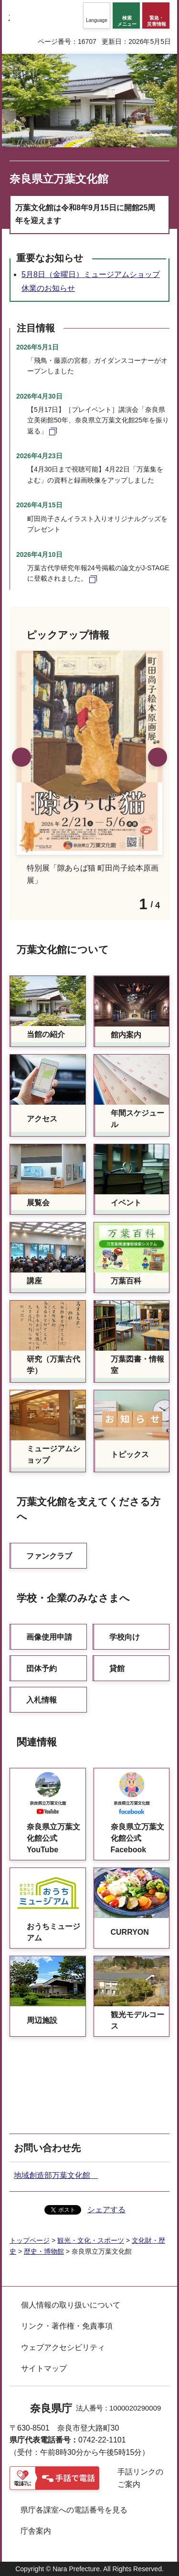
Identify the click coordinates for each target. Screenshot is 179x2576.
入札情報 (41, 1700)
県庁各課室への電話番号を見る (74, 2510)
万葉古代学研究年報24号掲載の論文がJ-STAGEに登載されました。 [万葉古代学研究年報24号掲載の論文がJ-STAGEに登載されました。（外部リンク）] (98, 573)
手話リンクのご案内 (140, 2478)
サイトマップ (44, 2368)
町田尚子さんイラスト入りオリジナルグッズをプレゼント (97, 524)
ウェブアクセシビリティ (63, 2347)
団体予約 (41, 1668)
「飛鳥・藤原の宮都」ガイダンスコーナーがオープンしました (97, 366)
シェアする (106, 2210)
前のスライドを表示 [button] (21, 757)
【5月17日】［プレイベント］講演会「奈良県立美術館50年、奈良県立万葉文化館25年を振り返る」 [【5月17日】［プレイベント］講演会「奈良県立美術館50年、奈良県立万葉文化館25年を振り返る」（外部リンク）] (98, 420)
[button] (96, 15)
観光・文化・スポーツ (90, 2240)
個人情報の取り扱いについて (70, 2305)
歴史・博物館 (44, 2251)
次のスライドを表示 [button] (157, 757)
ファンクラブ (49, 1556)
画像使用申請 (49, 1637)
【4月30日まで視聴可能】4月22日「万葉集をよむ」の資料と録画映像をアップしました (95, 474)
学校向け (124, 1637)
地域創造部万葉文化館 (56, 2175)
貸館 (117, 1668)
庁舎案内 (36, 2531)
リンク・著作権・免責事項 (67, 2326)
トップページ (30, 2240)
